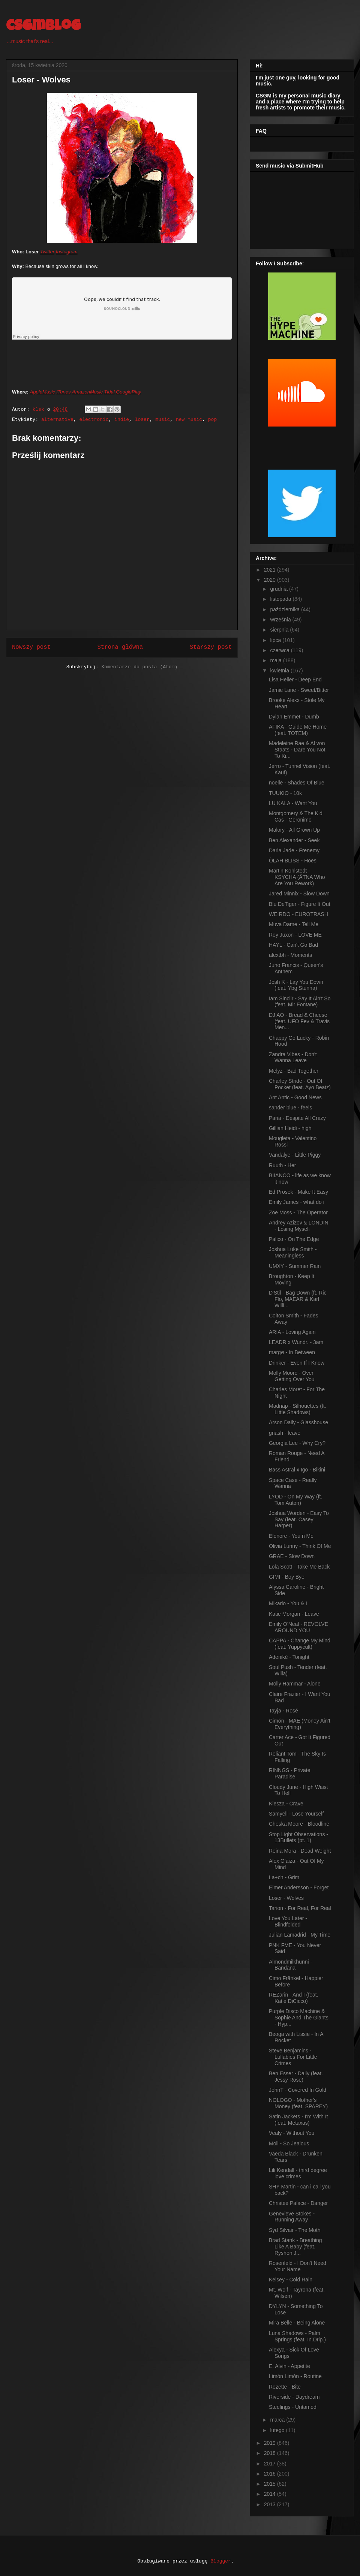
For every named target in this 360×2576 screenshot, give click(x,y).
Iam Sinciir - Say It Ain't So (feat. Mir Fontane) (300, 1001)
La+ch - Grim (284, 1877)
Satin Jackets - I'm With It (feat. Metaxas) (298, 2119)
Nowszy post (31, 647)
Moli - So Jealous (289, 2143)
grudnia (279, 589)
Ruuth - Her (282, 1165)
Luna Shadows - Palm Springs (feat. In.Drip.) (297, 2336)
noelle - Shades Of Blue (296, 783)
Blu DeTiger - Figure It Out (299, 904)
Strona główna (120, 647)
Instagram (67, 251)
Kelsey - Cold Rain (290, 2280)
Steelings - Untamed (292, 2407)
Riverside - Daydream (294, 2397)
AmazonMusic (87, 392)
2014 (270, 2494)
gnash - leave (284, 1433)
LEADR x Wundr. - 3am (296, 1342)
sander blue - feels (290, 1108)
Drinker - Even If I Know (296, 1363)
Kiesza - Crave (286, 1804)
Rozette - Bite (285, 2387)
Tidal (109, 392)
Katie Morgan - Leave (294, 1614)
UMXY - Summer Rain (295, 1266)
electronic (93, 419)
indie (121, 419)
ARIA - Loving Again (292, 1332)
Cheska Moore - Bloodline (299, 1824)
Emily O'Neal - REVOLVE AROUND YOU (298, 1627)
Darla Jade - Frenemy (294, 850)
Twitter (47, 251)
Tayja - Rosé (283, 1711)
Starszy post (211, 647)
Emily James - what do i (296, 1202)
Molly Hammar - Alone (295, 1684)
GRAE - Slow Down (292, 1556)
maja (276, 660)
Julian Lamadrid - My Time (299, 1935)
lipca (276, 640)
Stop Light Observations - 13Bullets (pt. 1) (298, 1837)
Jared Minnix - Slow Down (299, 894)
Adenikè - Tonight (289, 1657)
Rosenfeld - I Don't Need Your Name (297, 2266)
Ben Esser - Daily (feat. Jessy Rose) (296, 2076)
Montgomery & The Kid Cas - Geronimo (295, 816)
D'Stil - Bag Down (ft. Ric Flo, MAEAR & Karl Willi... (298, 1299)
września (281, 620)
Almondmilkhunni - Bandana (290, 1965)
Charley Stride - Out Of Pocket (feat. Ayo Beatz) (300, 1084)
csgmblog (43, 26)
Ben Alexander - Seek (294, 840)
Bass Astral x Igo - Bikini (297, 1470)
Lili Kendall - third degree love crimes (298, 2173)
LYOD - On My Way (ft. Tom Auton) (295, 1500)
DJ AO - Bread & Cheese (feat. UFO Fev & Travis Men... (299, 1021)
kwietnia (280, 671)
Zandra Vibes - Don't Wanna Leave (293, 1057)
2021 (270, 570)
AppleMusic (42, 392)
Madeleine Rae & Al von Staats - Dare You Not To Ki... (297, 749)
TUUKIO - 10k (285, 793)
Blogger (220, 2561)
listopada (281, 599)
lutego (278, 2430)
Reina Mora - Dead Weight (300, 1851)
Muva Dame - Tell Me (293, 924)
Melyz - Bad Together (293, 1071)
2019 (270, 2443)
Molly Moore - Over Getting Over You (292, 1376)
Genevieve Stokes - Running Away (292, 2217)
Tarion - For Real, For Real (300, 1908)
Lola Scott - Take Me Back (299, 1567)
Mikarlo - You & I (288, 1603)
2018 (270, 2453)
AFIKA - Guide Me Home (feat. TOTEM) (298, 730)
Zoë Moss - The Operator (298, 1212)
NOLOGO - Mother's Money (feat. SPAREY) (298, 2103)
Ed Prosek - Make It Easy (298, 1192)
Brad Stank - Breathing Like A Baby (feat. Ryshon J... (295, 2246)
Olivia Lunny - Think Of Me (300, 1546)
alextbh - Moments (290, 955)
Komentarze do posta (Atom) (139, 667)
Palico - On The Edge (294, 1239)
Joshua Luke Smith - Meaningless (293, 1252)
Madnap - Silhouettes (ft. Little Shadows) (297, 1409)
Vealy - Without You (291, 2133)
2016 (270, 2474)
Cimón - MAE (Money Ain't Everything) (299, 1724)
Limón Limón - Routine (295, 2376)
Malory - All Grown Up (294, 830)
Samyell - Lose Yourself (296, 1814)
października (285, 609)
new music (189, 419)
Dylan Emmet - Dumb (294, 717)
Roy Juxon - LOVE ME (295, 935)
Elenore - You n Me (291, 1536)
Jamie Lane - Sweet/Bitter (299, 690)
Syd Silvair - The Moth (294, 2230)
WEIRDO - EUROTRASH (298, 914)
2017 (270, 2464)
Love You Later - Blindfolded (288, 1921)
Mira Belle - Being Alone (297, 2323)
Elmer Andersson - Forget (299, 1887)
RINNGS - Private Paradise (289, 1773)
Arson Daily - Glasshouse (298, 1422)
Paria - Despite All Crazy (297, 1118)
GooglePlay (128, 392)
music (162, 419)
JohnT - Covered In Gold (297, 2090)
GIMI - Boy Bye (286, 1577)
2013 (270, 2504)
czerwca (280, 650)
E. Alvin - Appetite (289, 2366)
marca (278, 2420)
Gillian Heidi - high (290, 1128)
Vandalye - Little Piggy (295, 1155)
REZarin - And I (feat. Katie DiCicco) (293, 1998)
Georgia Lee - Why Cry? (297, 1443)
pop (212, 419)
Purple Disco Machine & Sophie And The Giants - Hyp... (298, 2017)
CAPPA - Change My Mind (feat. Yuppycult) (299, 1644)
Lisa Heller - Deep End (295, 680)
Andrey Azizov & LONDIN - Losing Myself (298, 1226)
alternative (57, 419)
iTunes (64, 392)
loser (142, 419)
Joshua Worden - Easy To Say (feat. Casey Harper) (299, 1519)
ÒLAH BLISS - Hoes (292, 861)
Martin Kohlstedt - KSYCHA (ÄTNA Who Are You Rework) (297, 877)
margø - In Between (292, 1352)
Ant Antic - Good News (295, 1097)
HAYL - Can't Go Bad (293, 945)
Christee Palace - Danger (298, 2203)
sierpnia (280, 630)
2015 (270, 2484)
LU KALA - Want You (293, 803)
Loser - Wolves (286, 1898)
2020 (270, 580)
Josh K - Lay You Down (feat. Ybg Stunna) (296, 985)
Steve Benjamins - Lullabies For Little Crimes (293, 2057)
